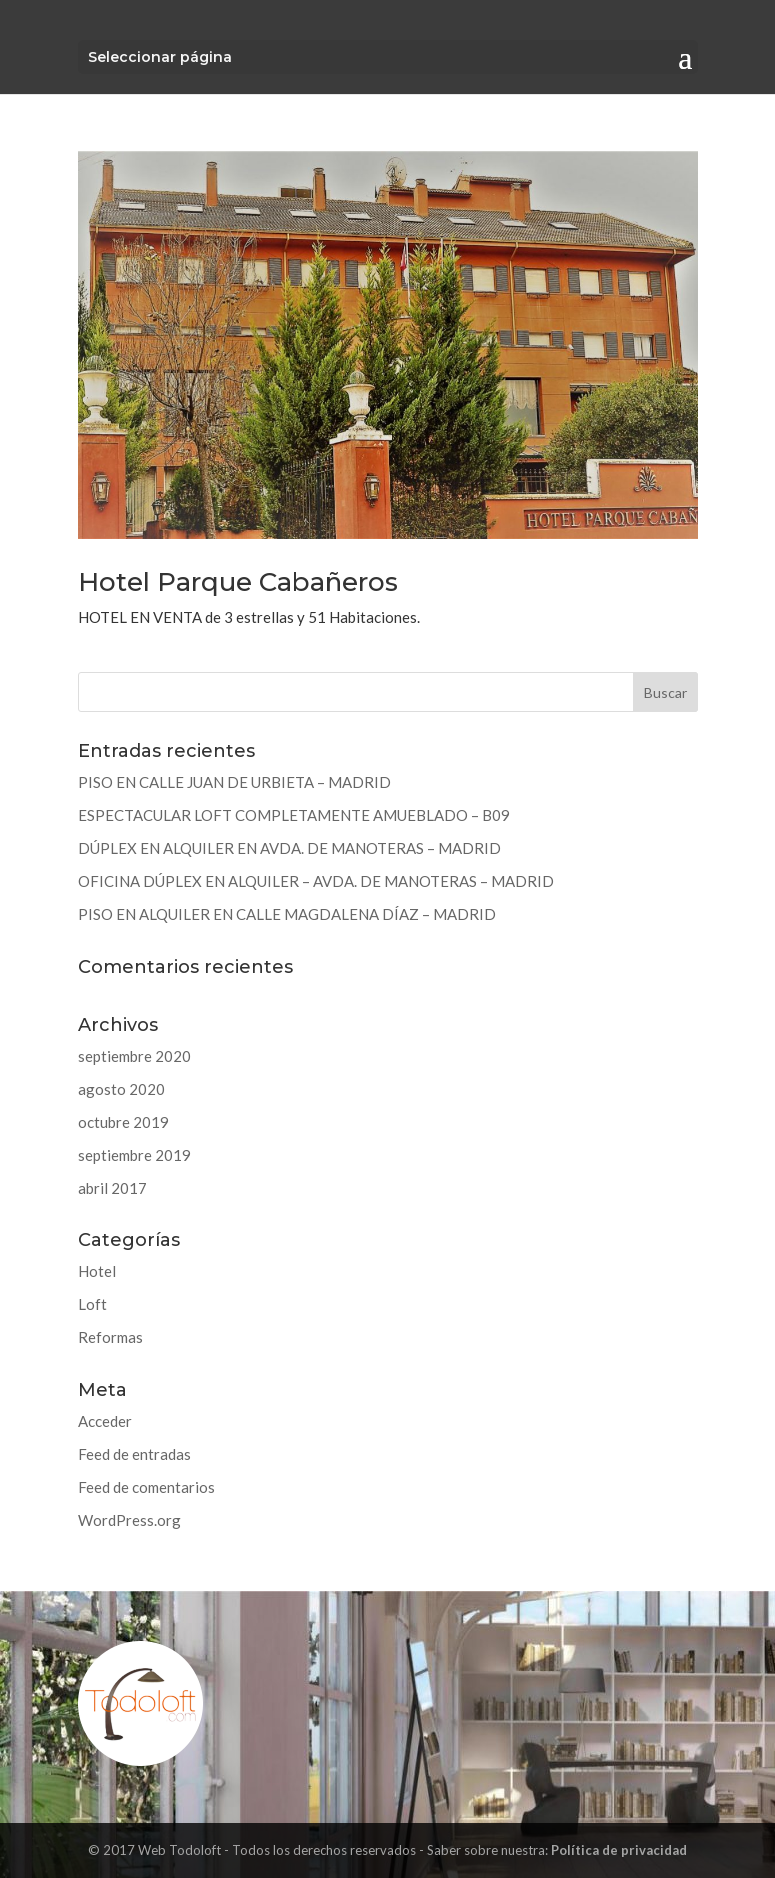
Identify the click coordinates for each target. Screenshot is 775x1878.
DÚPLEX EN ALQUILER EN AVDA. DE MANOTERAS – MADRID (289, 848)
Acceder (105, 1421)
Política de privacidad (619, 1850)
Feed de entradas (134, 1454)
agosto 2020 (121, 1089)
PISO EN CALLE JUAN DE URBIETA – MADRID (234, 782)
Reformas (110, 1337)
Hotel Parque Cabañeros (238, 582)
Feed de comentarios (146, 1487)
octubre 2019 (123, 1122)
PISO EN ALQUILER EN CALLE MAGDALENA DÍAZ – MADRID (287, 914)
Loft (92, 1304)
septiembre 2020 (134, 1056)
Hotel (97, 1271)
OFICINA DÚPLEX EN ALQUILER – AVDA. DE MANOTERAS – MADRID (316, 881)
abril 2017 (112, 1188)
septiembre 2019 (134, 1155)
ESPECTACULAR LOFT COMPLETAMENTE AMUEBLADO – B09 (294, 815)
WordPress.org (129, 1520)
